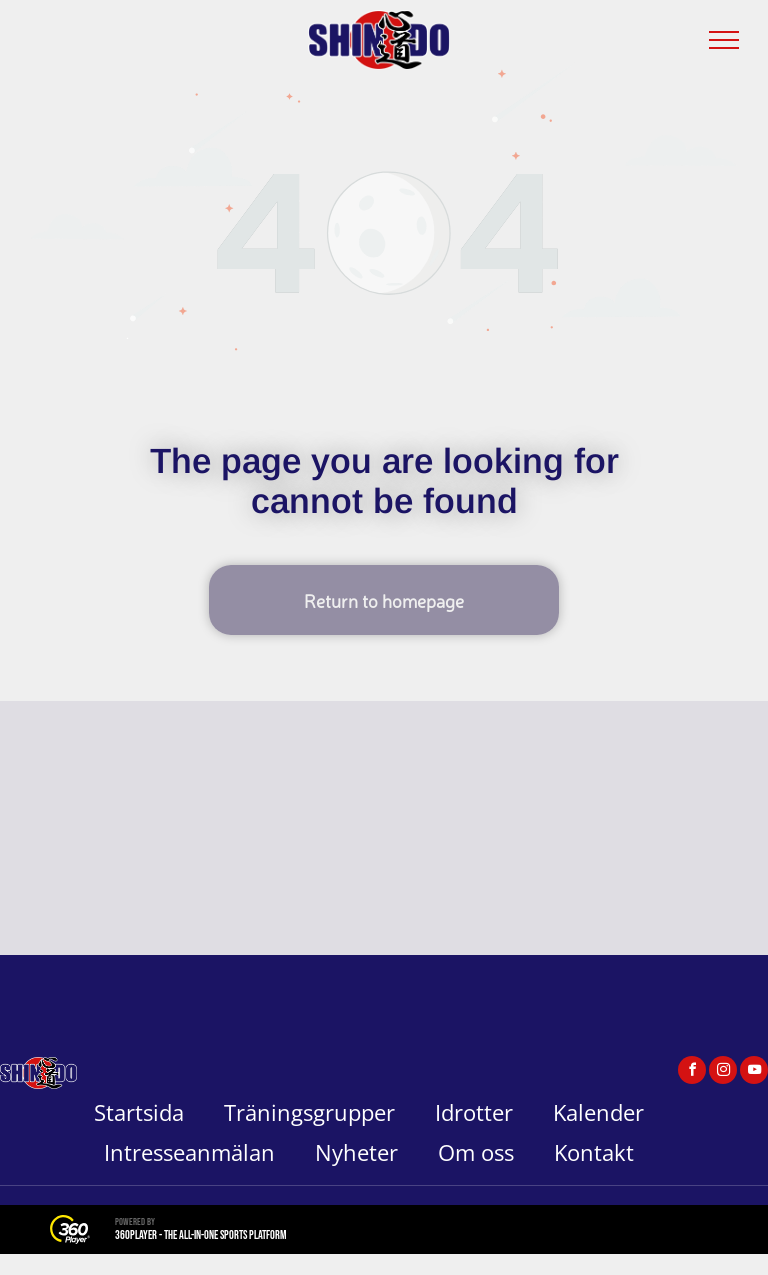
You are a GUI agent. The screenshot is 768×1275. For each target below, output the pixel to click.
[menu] (724, 40)
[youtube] (754, 1072)
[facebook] (692, 1072)
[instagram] (723, 1072)
